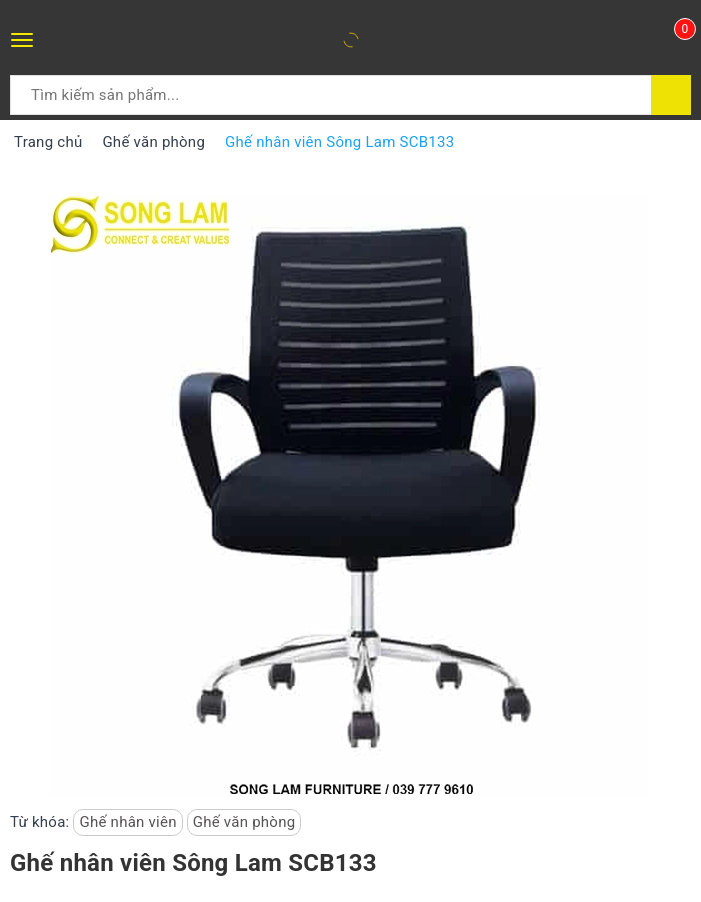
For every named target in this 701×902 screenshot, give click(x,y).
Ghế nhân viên (127, 822)
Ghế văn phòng (244, 822)
